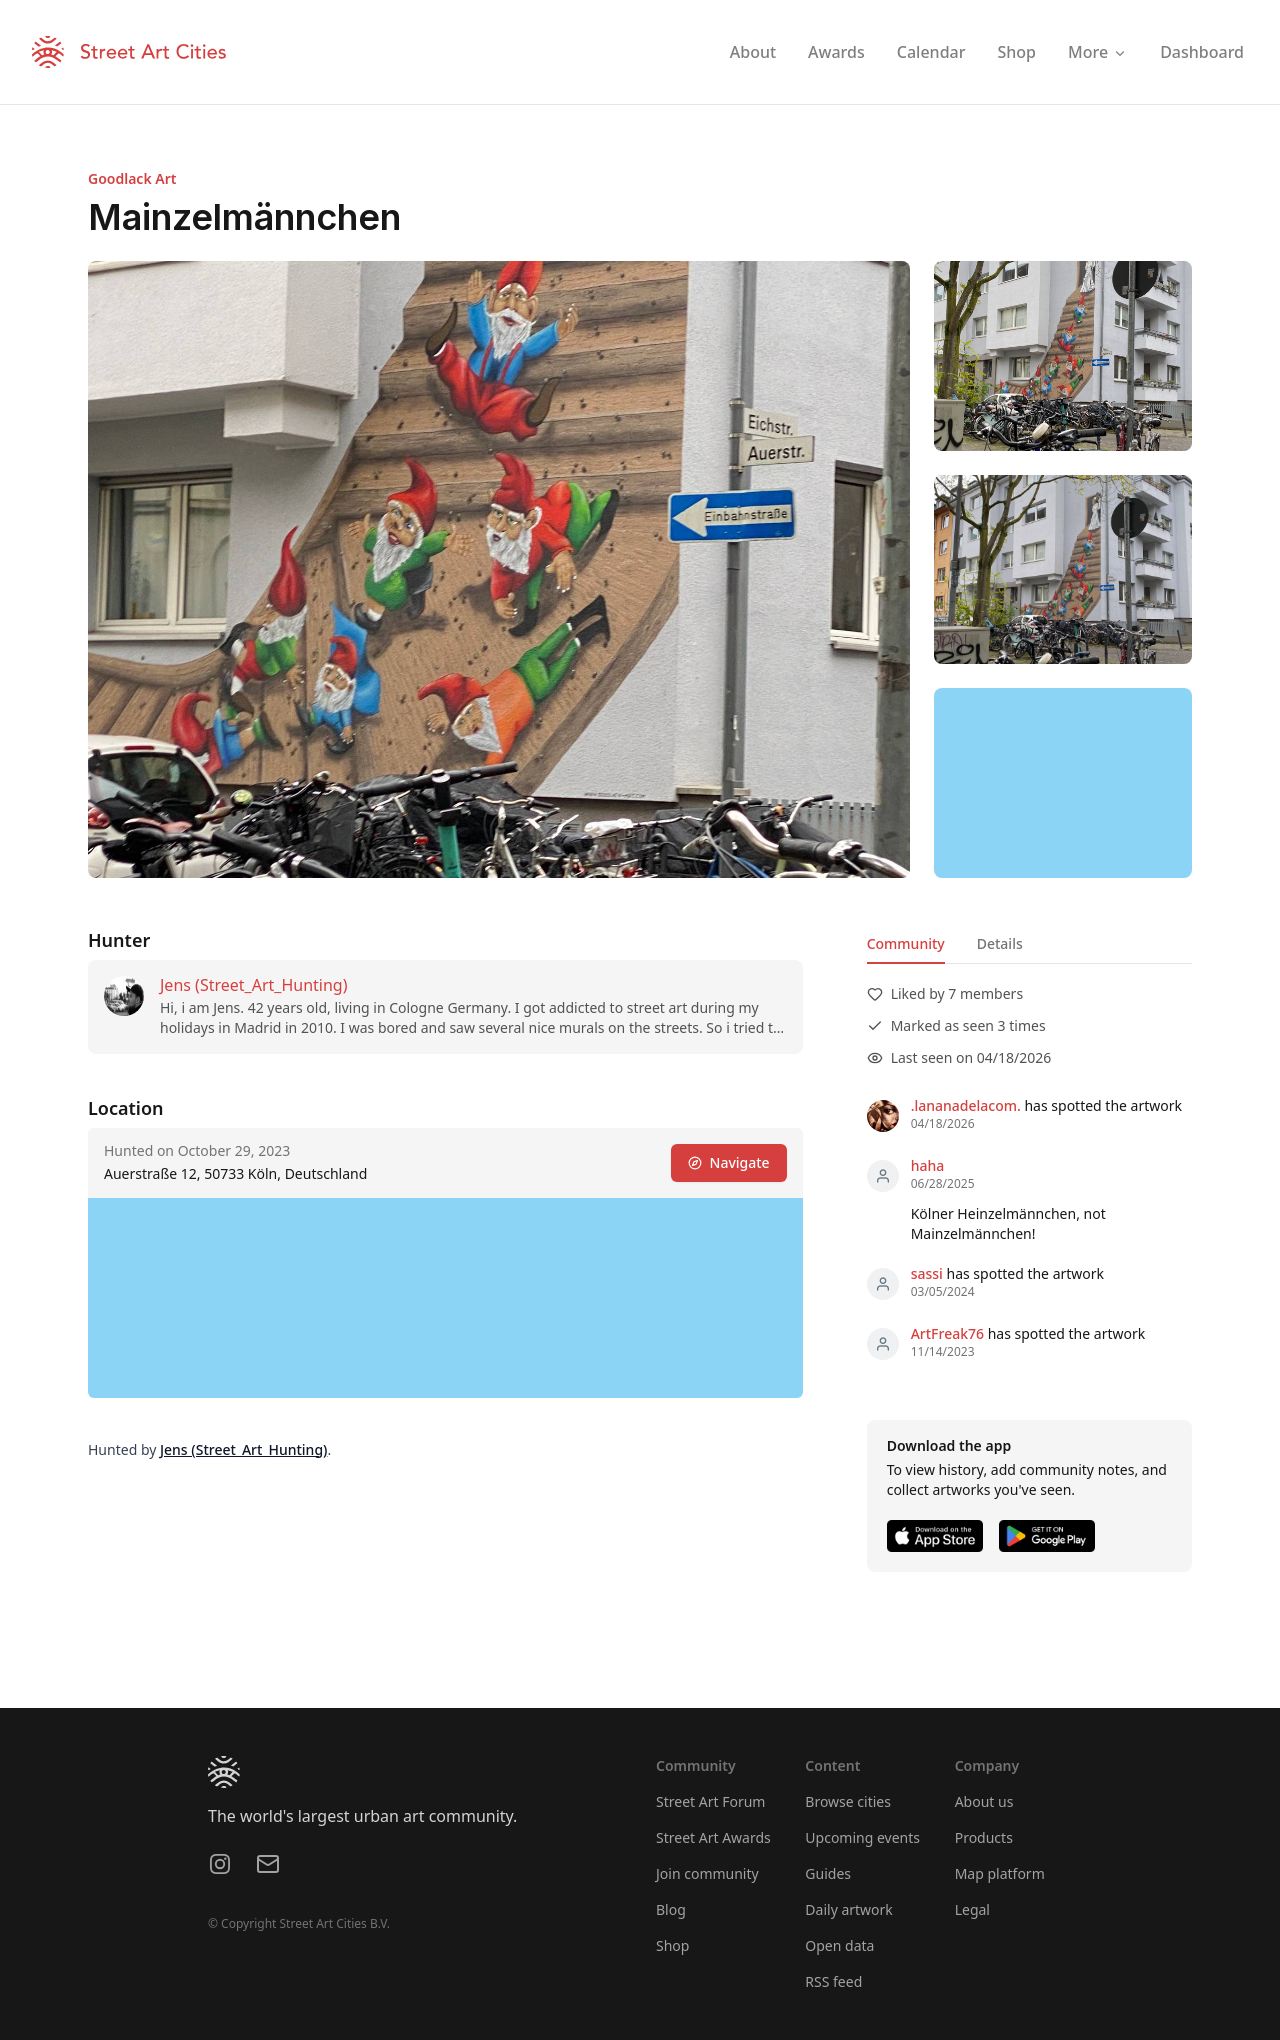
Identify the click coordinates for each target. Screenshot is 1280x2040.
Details (1000, 943)
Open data (839, 1945)
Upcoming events (862, 1837)
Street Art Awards (713, 1837)
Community (906, 943)
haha (928, 1165)
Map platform (1000, 1873)
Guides (828, 1873)
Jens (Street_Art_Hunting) (253, 985)
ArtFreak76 (947, 1333)
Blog (671, 1909)
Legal (972, 1909)
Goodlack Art (132, 178)
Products (984, 1837)
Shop (672, 1945)
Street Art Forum (710, 1801)
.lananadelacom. (966, 1105)
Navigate (729, 1162)
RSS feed (833, 1981)
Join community (707, 1873)
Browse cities (848, 1801)
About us (984, 1801)
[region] (1063, 783)
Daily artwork (849, 1909)
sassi (927, 1273)
